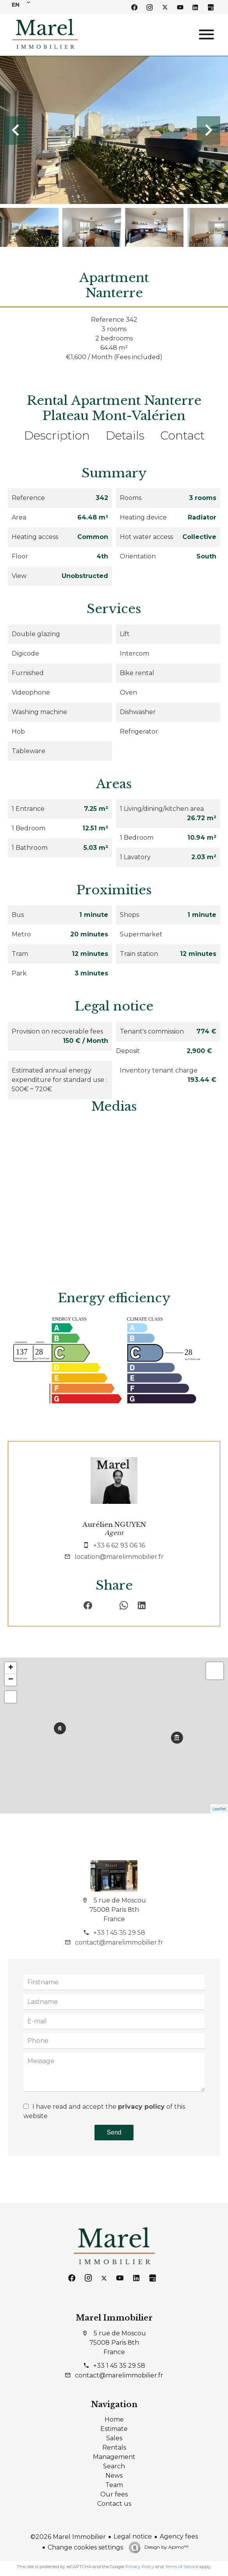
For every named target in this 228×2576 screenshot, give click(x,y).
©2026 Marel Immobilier (68, 2537)
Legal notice (133, 2536)
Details (124, 435)
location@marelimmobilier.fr (119, 1556)
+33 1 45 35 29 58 (119, 1932)
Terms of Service (181, 2566)
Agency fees (179, 2536)
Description (57, 435)
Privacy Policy (139, 2566)
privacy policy (141, 2106)
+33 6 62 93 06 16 (119, 1545)
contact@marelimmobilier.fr (119, 1942)
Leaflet (219, 1809)
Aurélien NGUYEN (114, 1524)
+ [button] (10, 1668)
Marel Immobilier (114, 2317)
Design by (166, 2547)
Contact (182, 435)
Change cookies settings (85, 2547)
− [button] (10, 1680)
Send (114, 2132)
